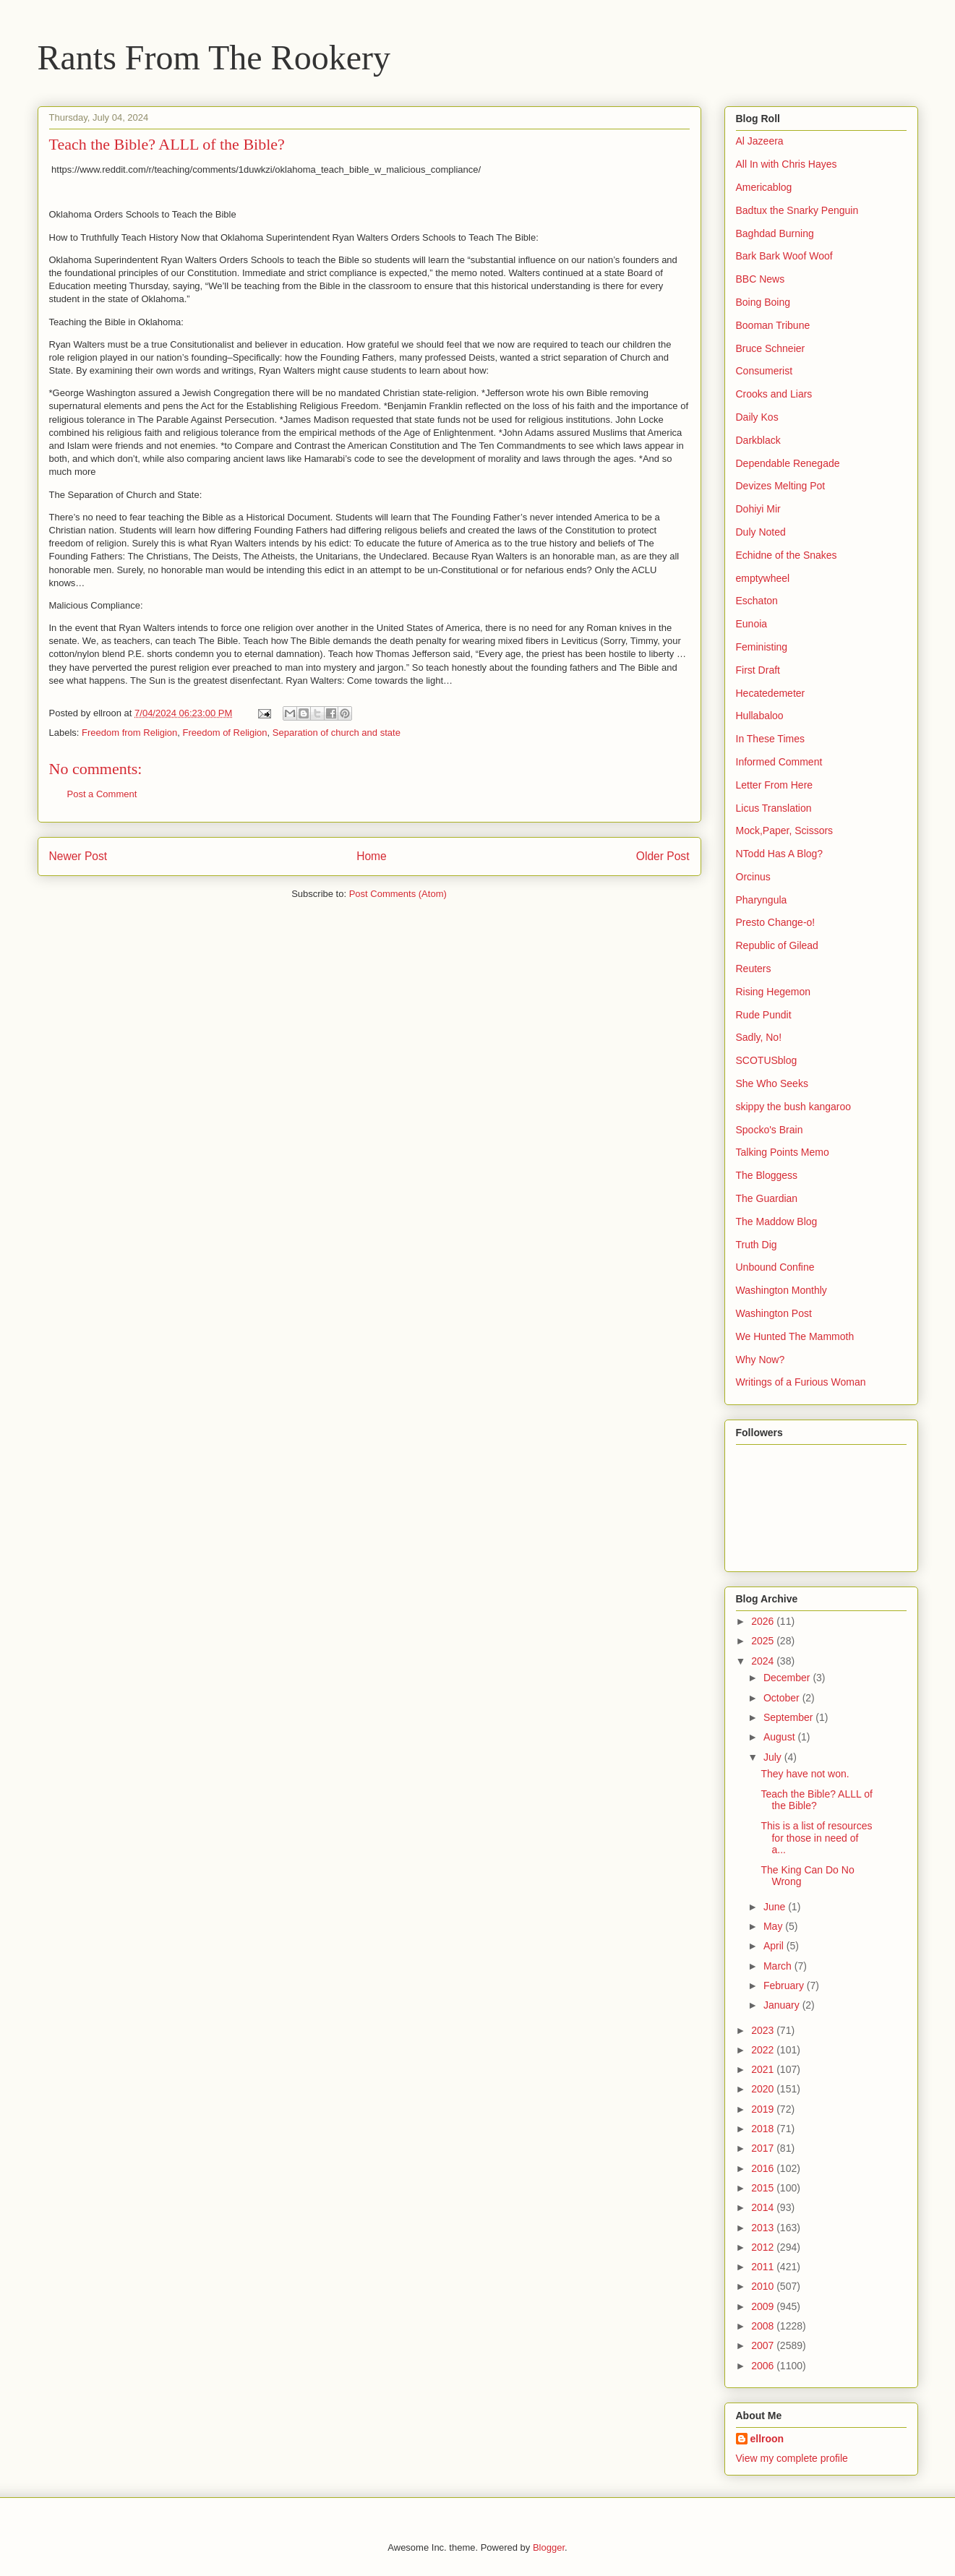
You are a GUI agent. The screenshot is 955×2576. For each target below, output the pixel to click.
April (775, 1946)
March (779, 1966)
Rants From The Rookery (214, 57)
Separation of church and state (337, 732)
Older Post (663, 856)
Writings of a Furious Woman (801, 1382)
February (785, 1985)
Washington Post (774, 1313)
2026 (763, 1621)
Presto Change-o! (775, 922)
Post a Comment (102, 794)
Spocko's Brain (769, 1129)
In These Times (770, 738)
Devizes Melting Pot (781, 485)
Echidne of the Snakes (786, 555)
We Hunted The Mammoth (795, 1336)
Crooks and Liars (774, 394)
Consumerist (764, 371)
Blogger (549, 2547)
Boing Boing (763, 302)
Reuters (753, 968)
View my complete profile (792, 2458)
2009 (763, 2306)
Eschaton (757, 600)
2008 (763, 2326)
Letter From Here (774, 785)
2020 (763, 2089)
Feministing (762, 647)
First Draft (758, 670)
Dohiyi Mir (758, 509)
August (780, 1737)
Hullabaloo (760, 715)
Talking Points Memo (782, 1152)
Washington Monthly (781, 1290)
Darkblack (758, 440)
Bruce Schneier (770, 348)
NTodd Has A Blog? (779, 853)
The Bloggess (767, 1175)
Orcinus (753, 877)
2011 (763, 2266)
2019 (763, 2109)
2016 (763, 2168)
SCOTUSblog (766, 1060)
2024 (763, 1661)
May (774, 1926)
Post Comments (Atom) (398, 893)
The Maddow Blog (777, 1221)
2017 (763, 2148)
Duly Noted (761, 532)
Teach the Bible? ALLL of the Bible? (816, 1800)
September (789, 1717)
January (782, 2005)
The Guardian (767, 1198)
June (775, 1906)
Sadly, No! (759, 1037)
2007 (763, 2345)
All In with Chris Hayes (786, 164)
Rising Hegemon (773, 991)
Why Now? (760, 1359)
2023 (763, 2030)
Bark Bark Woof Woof (784, 256)
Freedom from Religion (129, 732)
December (788, 1677)
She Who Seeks (772, 1083)
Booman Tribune (773, 325)
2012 (763, 2247)
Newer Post (78, 856)
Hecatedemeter (770, 693)
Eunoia (752, 624)
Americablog (764, 187)
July (773, 1757)
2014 (763, 2207)
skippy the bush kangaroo (794, 1106)
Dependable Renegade (788, 463)
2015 (763, 2188)
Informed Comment (779, 762)
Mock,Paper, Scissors (785, 830)
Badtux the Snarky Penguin (797, 210)
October (782, 1698)
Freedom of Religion (225, 732)
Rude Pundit (764, 1015)
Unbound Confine (775, 1267)
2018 (763, 2128)
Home (371, 856)
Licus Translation (774, 808)
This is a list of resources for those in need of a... (816, 1838)
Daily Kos (757, 417)
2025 (763, 1641)
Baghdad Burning (775, 233)
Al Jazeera (760, 141)
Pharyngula (761, 900)
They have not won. (805, 1773)
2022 (763, 2050)
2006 (763, 2365)
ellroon (767, 2438)
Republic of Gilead (777, 945)
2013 (763, 2227)
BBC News (760, 279)
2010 (763, 2286)
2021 (763, 2069)
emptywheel (763, 578)
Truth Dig (756, 1244)
